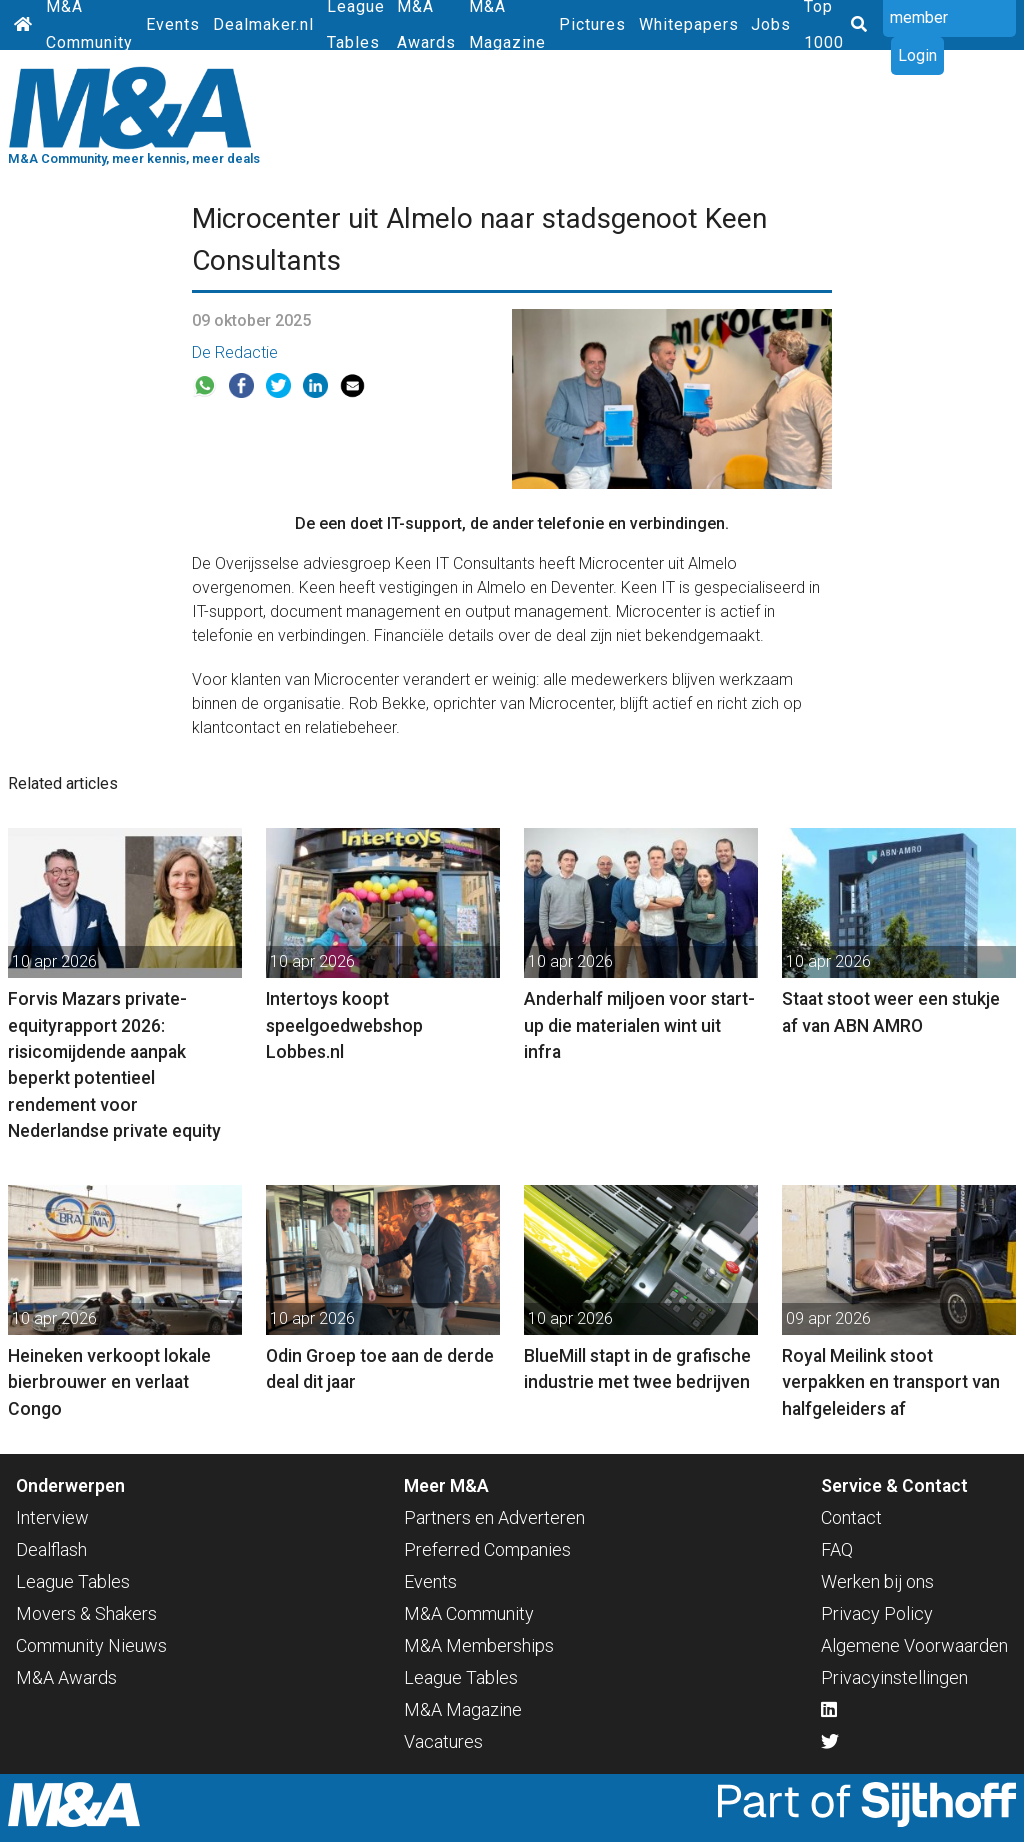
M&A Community (469, 1613)
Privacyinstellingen (894, 1677)
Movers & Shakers (86, 1613)
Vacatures (443, 1741)
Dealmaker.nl (263, 24)
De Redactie (235, 352)
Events (173, 24)
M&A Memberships (479, 1645)
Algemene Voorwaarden (914, 1645)
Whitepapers (689, 24)
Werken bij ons (877, 1581)
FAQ (837, 1549)
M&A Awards (66, 1677)
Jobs (771, 24)
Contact (851, 1517)
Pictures (592, 24)
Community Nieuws (91, 1645)
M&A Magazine (463, 1709)
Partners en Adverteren (494, 1517)
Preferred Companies (487, 1549)
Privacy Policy (877, 1613)
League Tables (73, 1581)
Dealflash (51, 1549)
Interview (52, 1517)
